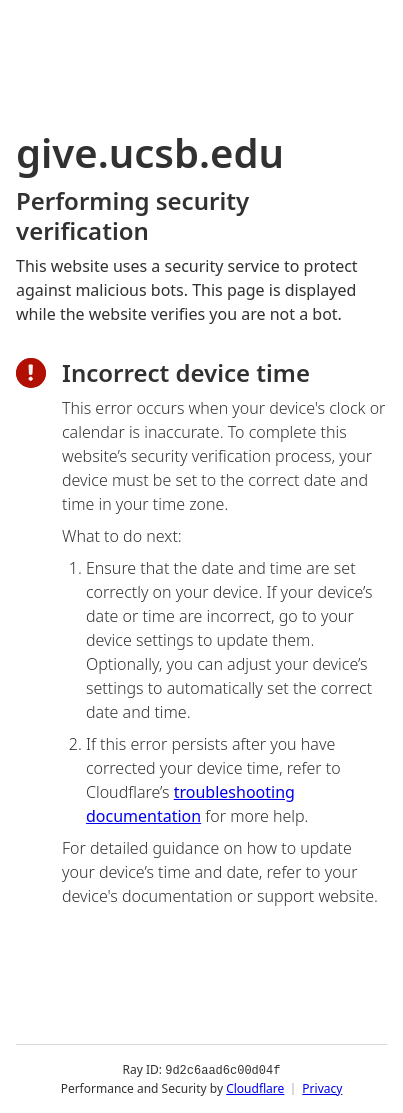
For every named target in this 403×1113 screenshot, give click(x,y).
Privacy (322, 1087)
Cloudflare (255, 1087)
